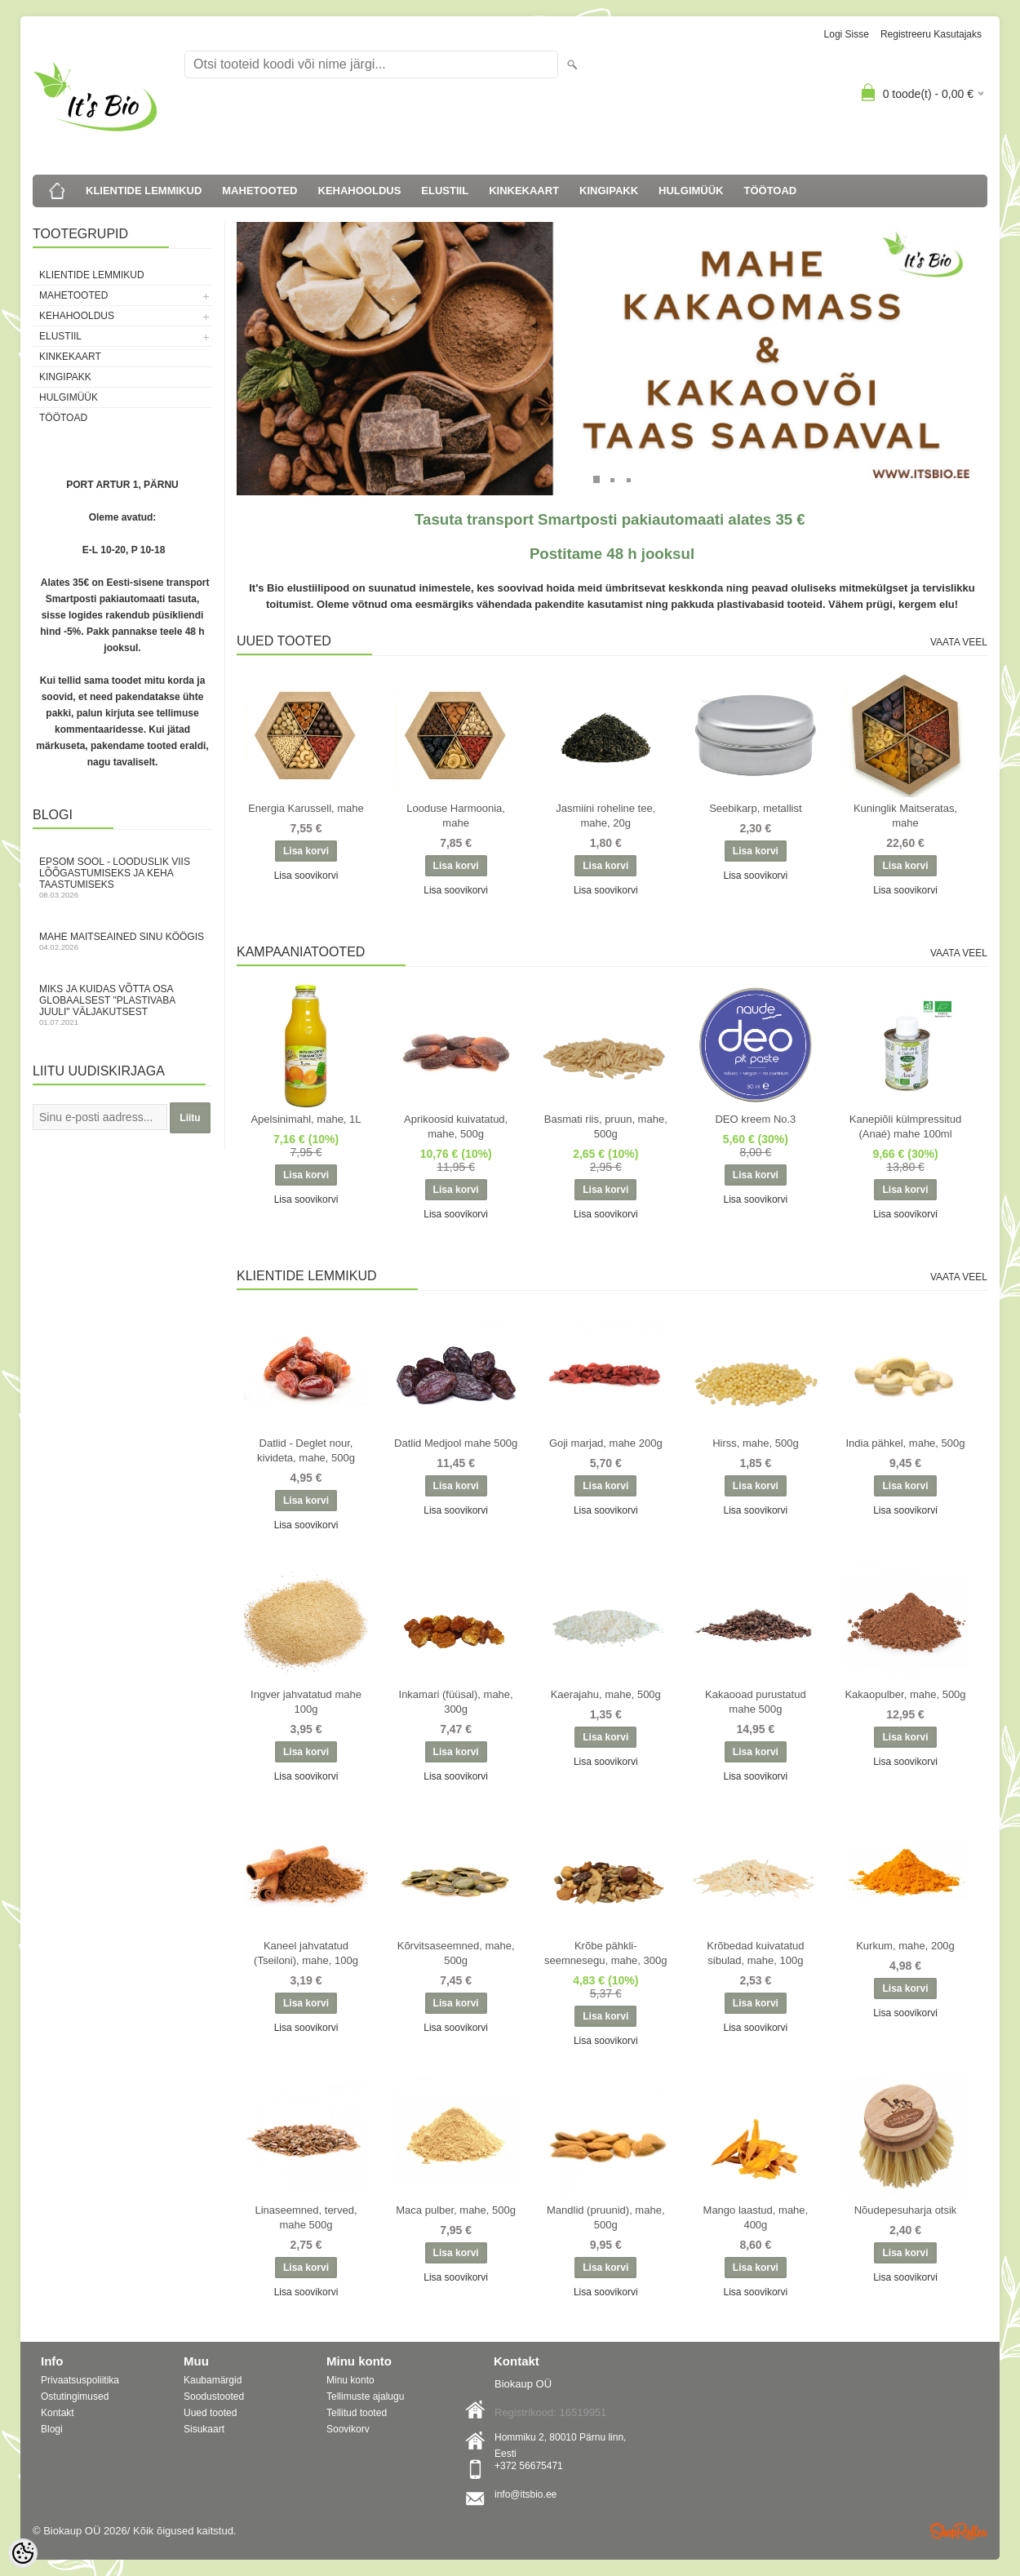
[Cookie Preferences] (23, 2553)
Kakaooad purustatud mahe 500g (755, 1701)
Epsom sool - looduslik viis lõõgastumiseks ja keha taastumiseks (122, 877)
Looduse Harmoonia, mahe (455, 815)
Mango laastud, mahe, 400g (756, 2217)
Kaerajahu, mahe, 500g (606, 1694)
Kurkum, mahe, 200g (905, 1946)
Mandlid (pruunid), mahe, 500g (606, 2217)
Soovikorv (348, 2429)
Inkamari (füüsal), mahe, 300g (456, 1701)
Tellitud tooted (356, 2413)
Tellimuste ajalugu (365, 2396)
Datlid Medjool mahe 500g (455, 1443)
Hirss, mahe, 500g (755, 1443)
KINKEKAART (524, 190)
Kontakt (57, 2413)
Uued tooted (210, 2413)
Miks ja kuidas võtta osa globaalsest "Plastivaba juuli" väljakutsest (122, 1004)
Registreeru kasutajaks (931, 34)
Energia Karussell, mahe (306, 808)
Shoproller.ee (958, 2531)
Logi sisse (846, 34)
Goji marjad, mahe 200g (606, 1443)
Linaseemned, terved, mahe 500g (306, 2217)
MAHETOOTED (259, 190)
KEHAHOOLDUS (359, 190)
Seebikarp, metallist (755, 808)
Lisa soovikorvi (306, 875)
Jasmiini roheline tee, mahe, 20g (605, 815)
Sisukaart (204, 2429)
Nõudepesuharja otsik (905, 2210)
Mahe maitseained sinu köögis (122, 941)
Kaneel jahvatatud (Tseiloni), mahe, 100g (306, 1953)
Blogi (52, 2429)
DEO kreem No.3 (755, 1119)
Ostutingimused (75, 2396)
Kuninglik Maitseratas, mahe (905, 815)
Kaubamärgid (213, 2380)
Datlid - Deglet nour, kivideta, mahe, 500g (306, 1450)
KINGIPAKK (608, 190)
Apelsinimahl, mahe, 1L (306, 1119)
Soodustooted (214, 2396)
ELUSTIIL (444, 190)
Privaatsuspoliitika (80, 2380)
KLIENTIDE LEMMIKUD (144, 190)
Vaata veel (958, 642)
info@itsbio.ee (525, 2494)
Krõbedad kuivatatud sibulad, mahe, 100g (755, 1953)
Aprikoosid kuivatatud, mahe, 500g (456, 1126)
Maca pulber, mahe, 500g (456, 2210)
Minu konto (350, 2380)
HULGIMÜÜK (691, 190)
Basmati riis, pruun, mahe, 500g (605, 1126)
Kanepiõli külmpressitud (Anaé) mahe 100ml (905, 1126)
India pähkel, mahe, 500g (905, 1443)
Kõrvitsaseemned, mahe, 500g (456, 1953)
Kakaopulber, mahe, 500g (905, 1694)
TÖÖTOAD (770, 190)
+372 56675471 (528, 2466)
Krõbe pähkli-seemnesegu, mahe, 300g (605, 1953)
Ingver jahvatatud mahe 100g (306, 1701)
